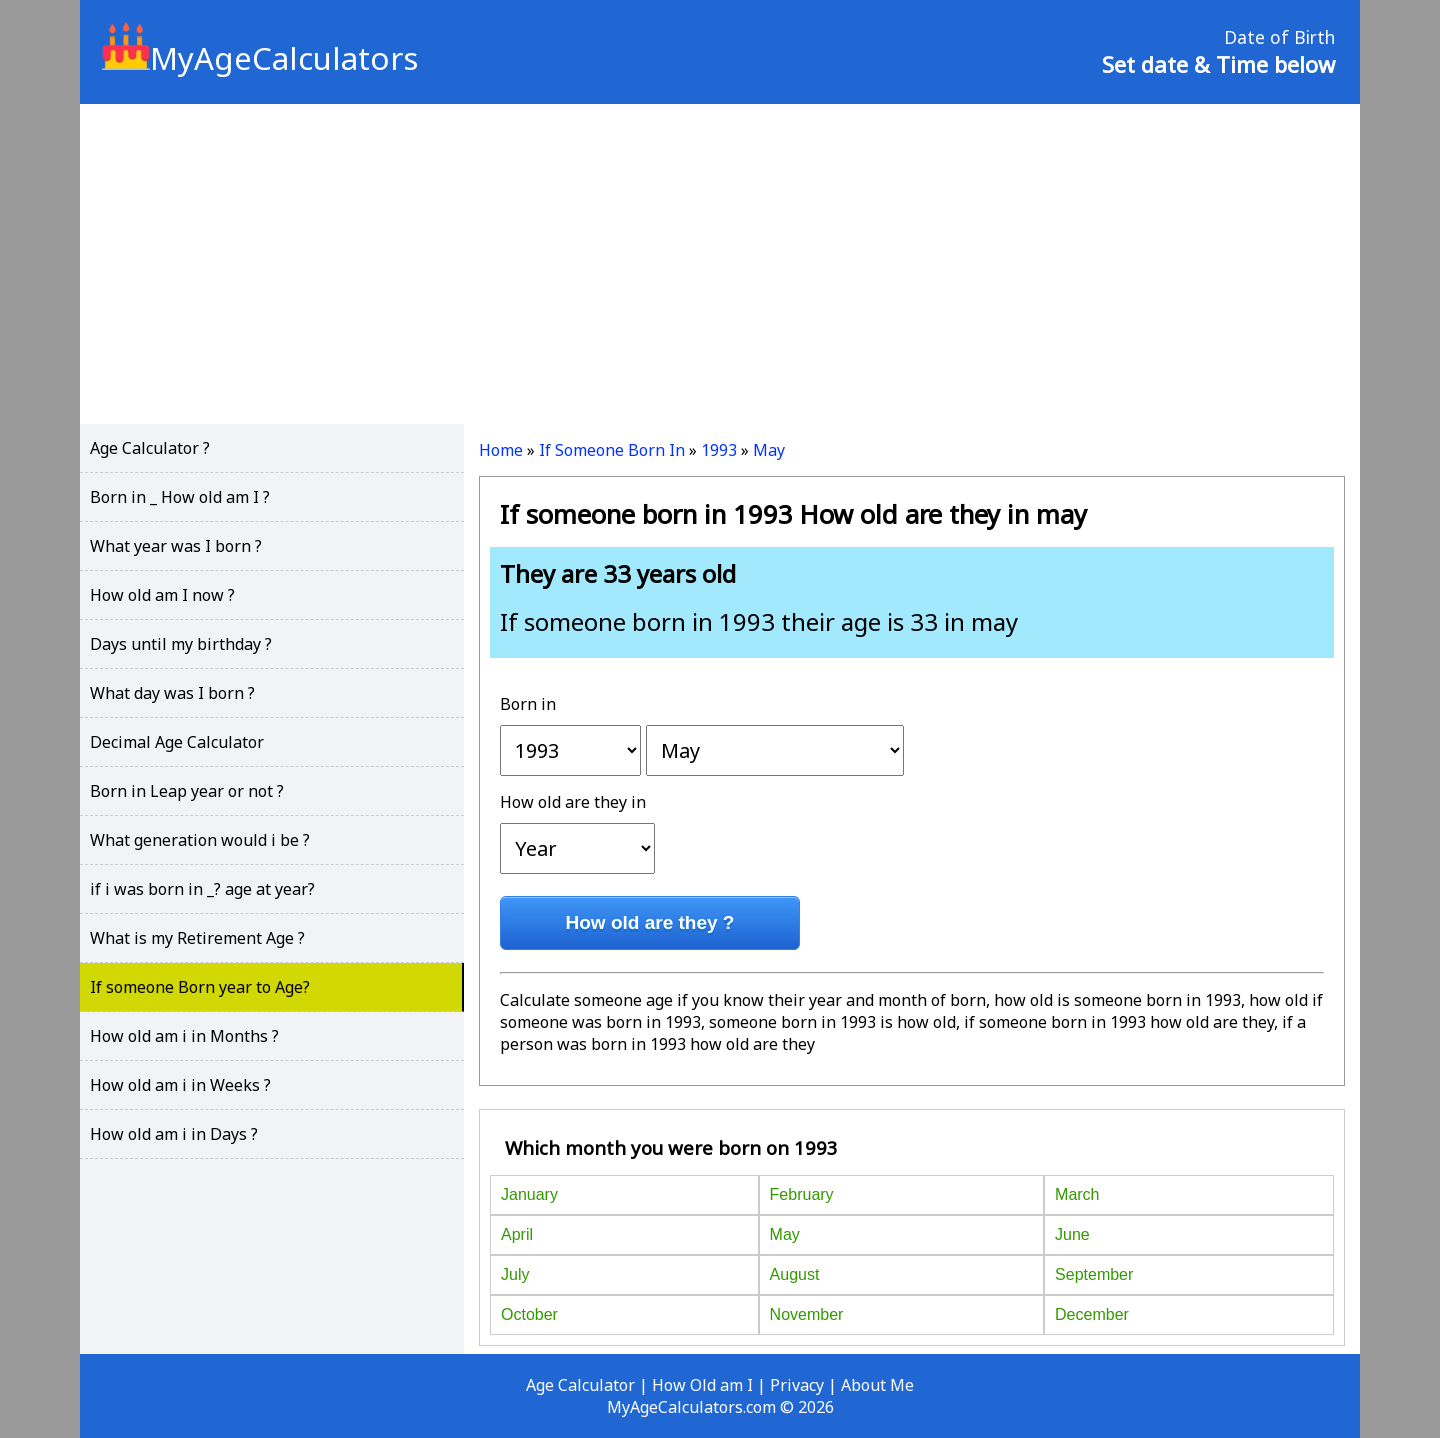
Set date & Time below (1218, 64)
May (769, 450)
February (802, 1194)
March (1077, 1194)
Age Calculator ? (150, 448)
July (515, 1274)
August (795, 1274)
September (1094, 1274)
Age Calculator (580, 1385)
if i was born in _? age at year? (202, 889)
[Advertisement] (720, 264)
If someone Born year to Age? (200, 987)
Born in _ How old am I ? (180, 497)
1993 (719, 450)
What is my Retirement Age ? (197, 938)
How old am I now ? (162, 595)
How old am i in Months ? (184, 1036)
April (517, 1234)
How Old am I (702, 1385)
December (1092, 1314)
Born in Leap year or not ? (187, 791)
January (529, 1194)
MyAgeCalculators (260, 58)
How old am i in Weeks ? (180, 1085)
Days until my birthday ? (181, 644)
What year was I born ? (176, 546)
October (529, 1314)
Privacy (797, 1385)
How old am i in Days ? (174, 1134)
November (807, 1314)
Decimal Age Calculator (177, 742)
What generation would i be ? (200, 840)
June (1072, 1234)
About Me (877, 1385)
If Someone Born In (612, 450)
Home (501, 450)
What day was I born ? (172, 693)
